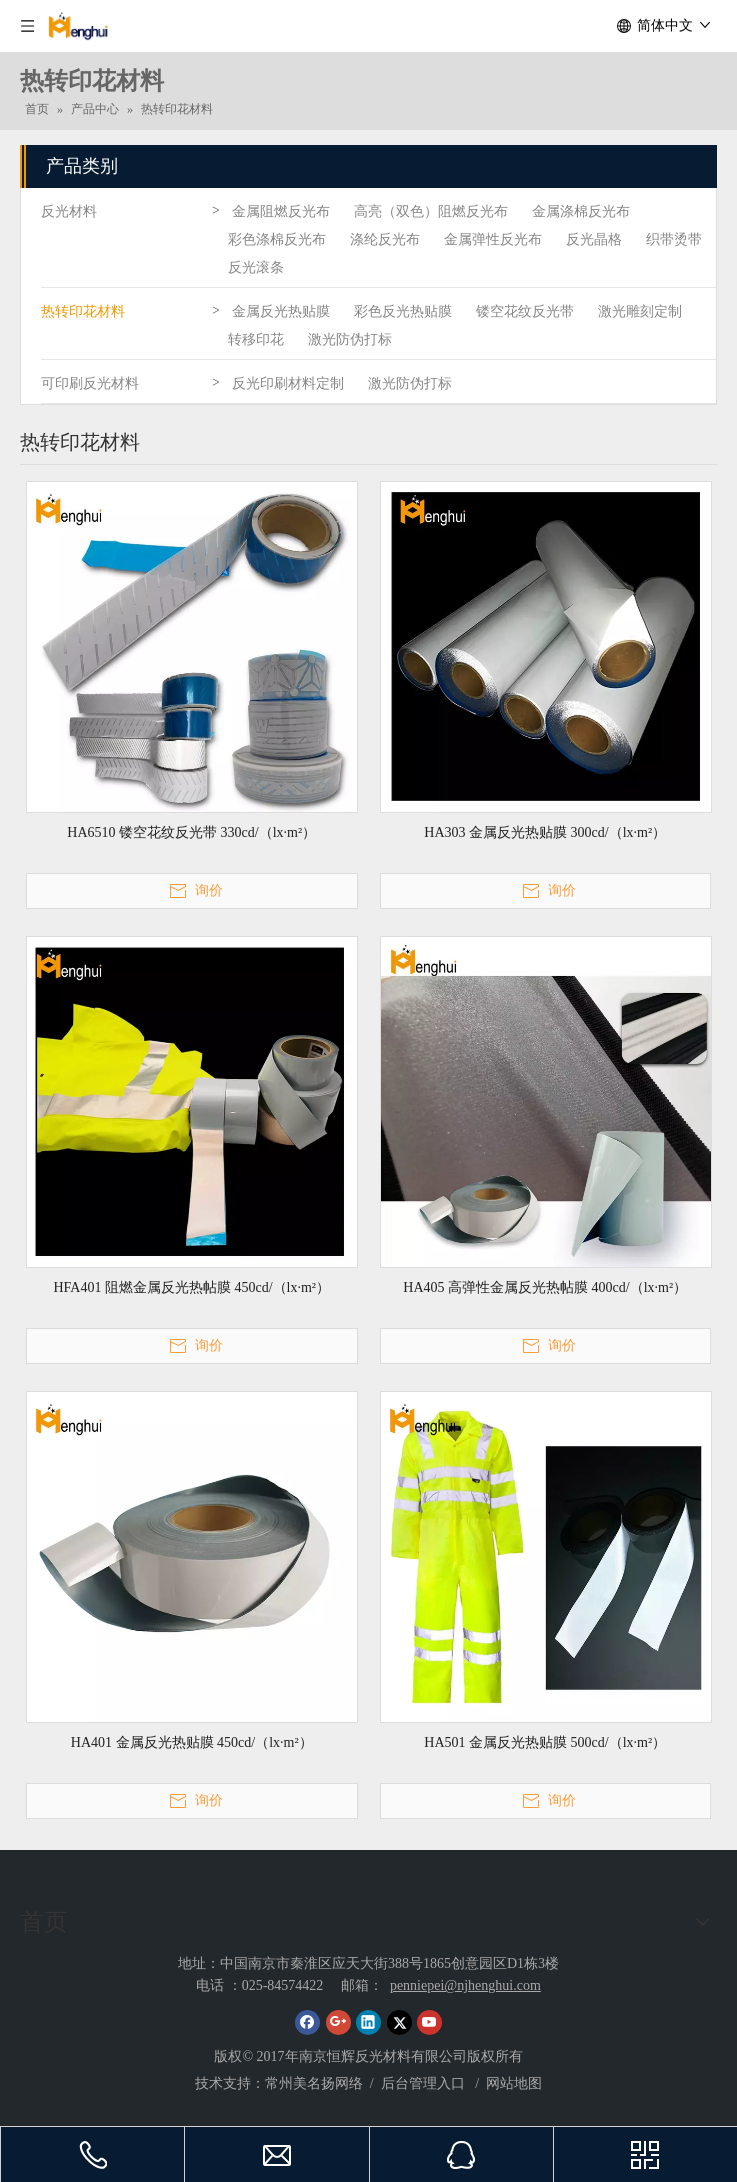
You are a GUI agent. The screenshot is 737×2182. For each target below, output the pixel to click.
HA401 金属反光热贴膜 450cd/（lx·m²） (192, 1742)
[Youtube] (429, 2022)
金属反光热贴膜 (281, 311)
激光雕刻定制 (640, 311)
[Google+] (338, 2022)
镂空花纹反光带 (525, 311)
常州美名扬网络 (314, 2083)
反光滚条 (256, 267)
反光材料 (69, 211)
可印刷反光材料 (90, 383)
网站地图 (514, 2083)
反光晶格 (594, 239)
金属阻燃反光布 (281, 211)
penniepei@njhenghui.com (465, 1985)
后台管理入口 (425, 2083)
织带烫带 (674, 239)
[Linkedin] (368, 2022)
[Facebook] (307, 2022)
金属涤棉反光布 (581, 211)
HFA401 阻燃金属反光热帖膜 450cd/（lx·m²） (191, 1287)
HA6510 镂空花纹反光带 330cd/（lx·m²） (191, 832)
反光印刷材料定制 (288, 383)
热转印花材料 (83, 311)
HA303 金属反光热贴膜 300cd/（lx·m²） (545, 832)
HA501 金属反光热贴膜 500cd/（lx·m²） (545, 1742)
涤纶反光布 (385, 239)
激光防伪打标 (350, 339)
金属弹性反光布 (493, 239)
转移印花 (256, 339)
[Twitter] (399, 2022)
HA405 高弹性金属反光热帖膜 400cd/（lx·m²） (545, 1287)
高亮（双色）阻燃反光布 (431, 211)
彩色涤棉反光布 (277, 239)
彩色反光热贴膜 (403, 311)
